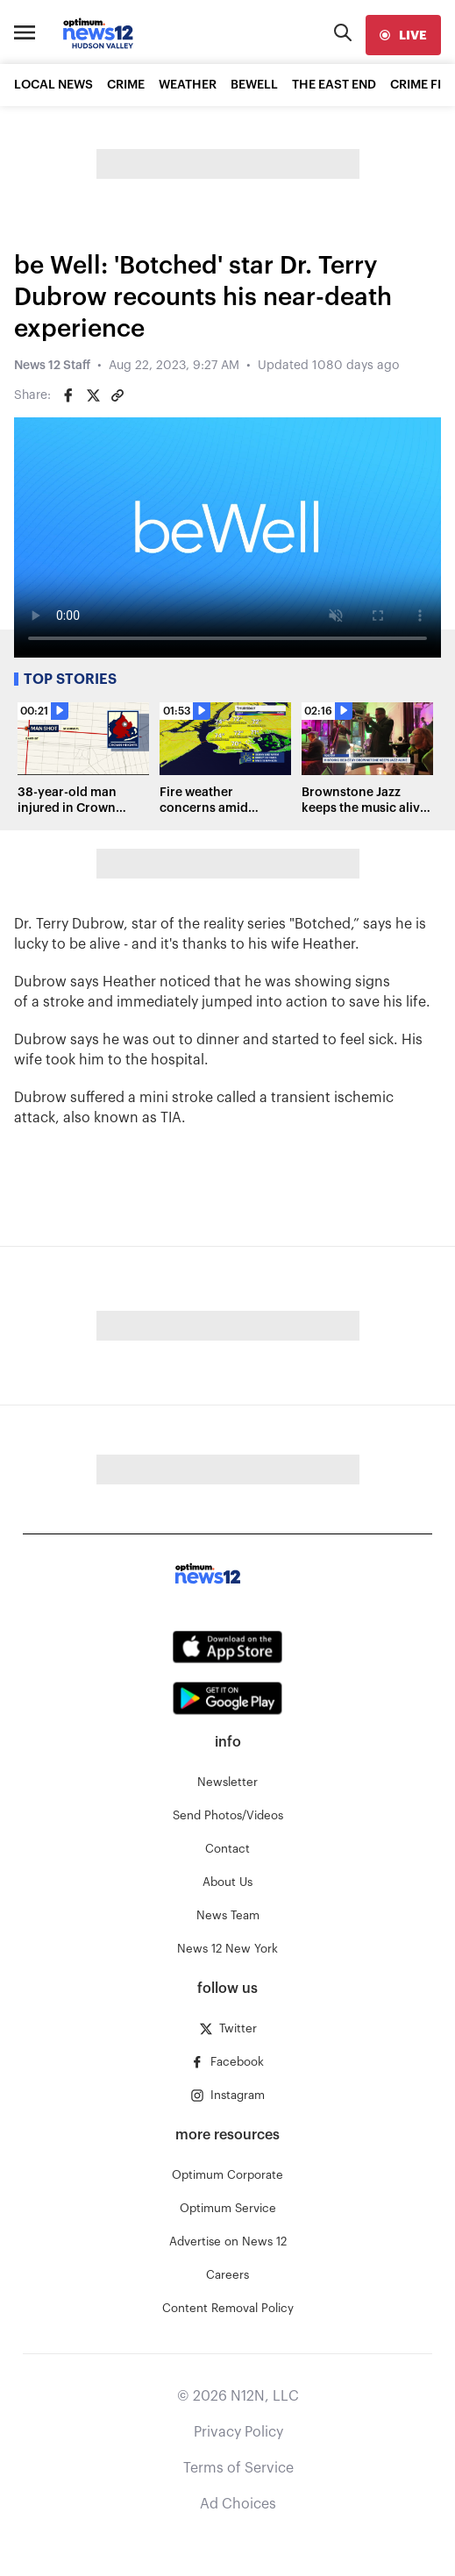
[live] (403, 35)
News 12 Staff (52, 365)
